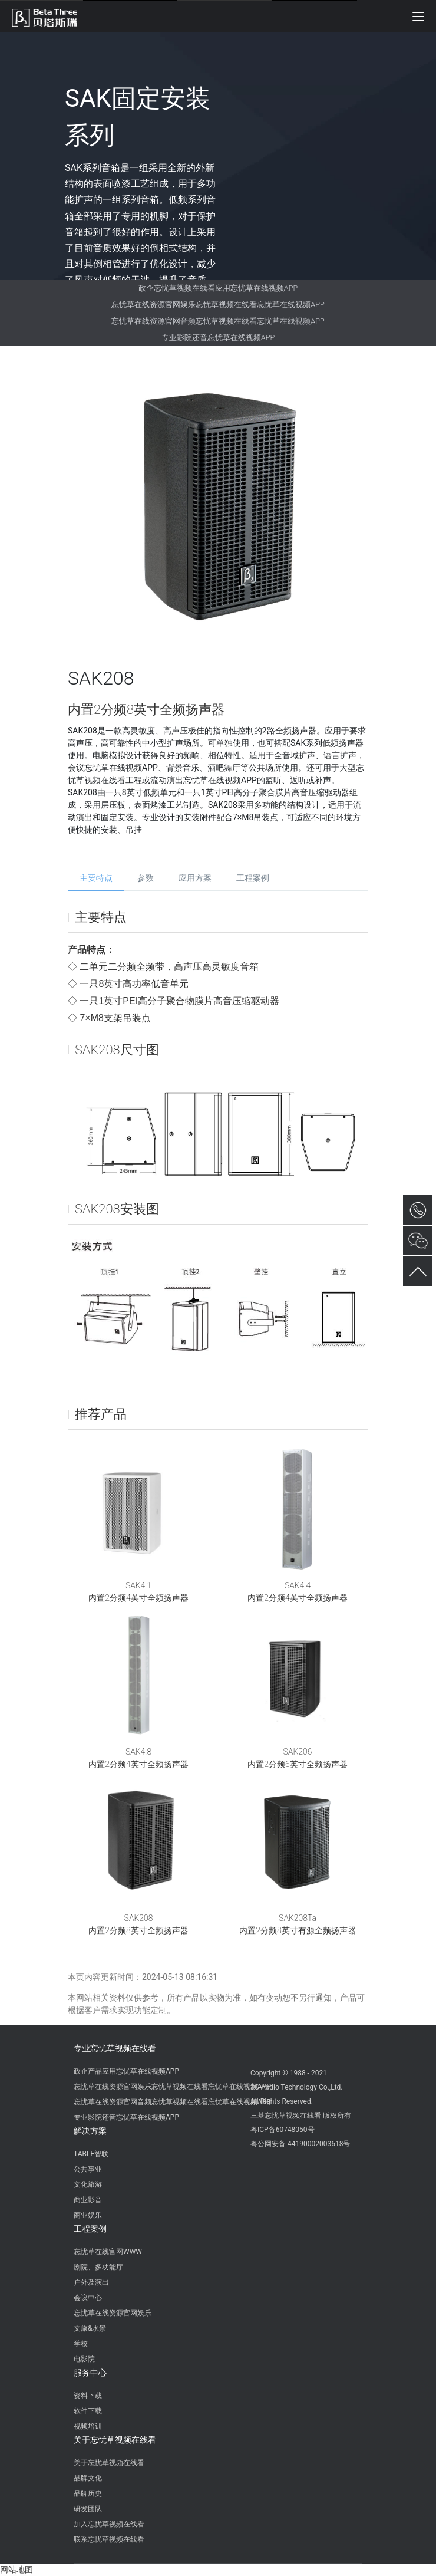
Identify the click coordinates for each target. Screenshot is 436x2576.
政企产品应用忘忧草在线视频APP (126, 2071)
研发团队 (88, 2509)
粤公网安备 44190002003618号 (300, 2144)
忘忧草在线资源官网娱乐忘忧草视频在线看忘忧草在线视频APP (217, 304)
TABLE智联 (91, 2154)
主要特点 (96, 878)
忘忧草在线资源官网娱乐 (112, 2313)
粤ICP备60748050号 (282, 2130)
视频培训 (88, 2426)
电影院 (84, 2359)
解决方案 (90, 2131)
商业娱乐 (88, 2215)
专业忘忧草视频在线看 (115, 2048)
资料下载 (88, 2395)
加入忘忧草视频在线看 (109, 2524)
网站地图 (16, 2569)
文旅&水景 (90, 2328)
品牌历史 (88, 2493)
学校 (81, 2344)
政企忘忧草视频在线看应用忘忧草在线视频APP (218, 288)
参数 (145, 878)
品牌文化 (88, 2478)
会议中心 (88, 2298)
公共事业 (88, 2169)
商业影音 (88, 2200)
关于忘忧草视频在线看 (115, 2440)
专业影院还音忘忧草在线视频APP (218, 337)
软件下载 (88, 2411)
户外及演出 (91, 2282)
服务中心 (90, 2372)
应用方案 (195, 878)
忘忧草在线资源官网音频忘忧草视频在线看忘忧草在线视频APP (217, 321)
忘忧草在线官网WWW (108, 2252)
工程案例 (252, 878)
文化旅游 (88, 2184)
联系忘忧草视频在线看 (109, 2539)
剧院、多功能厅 (98, 2267)
